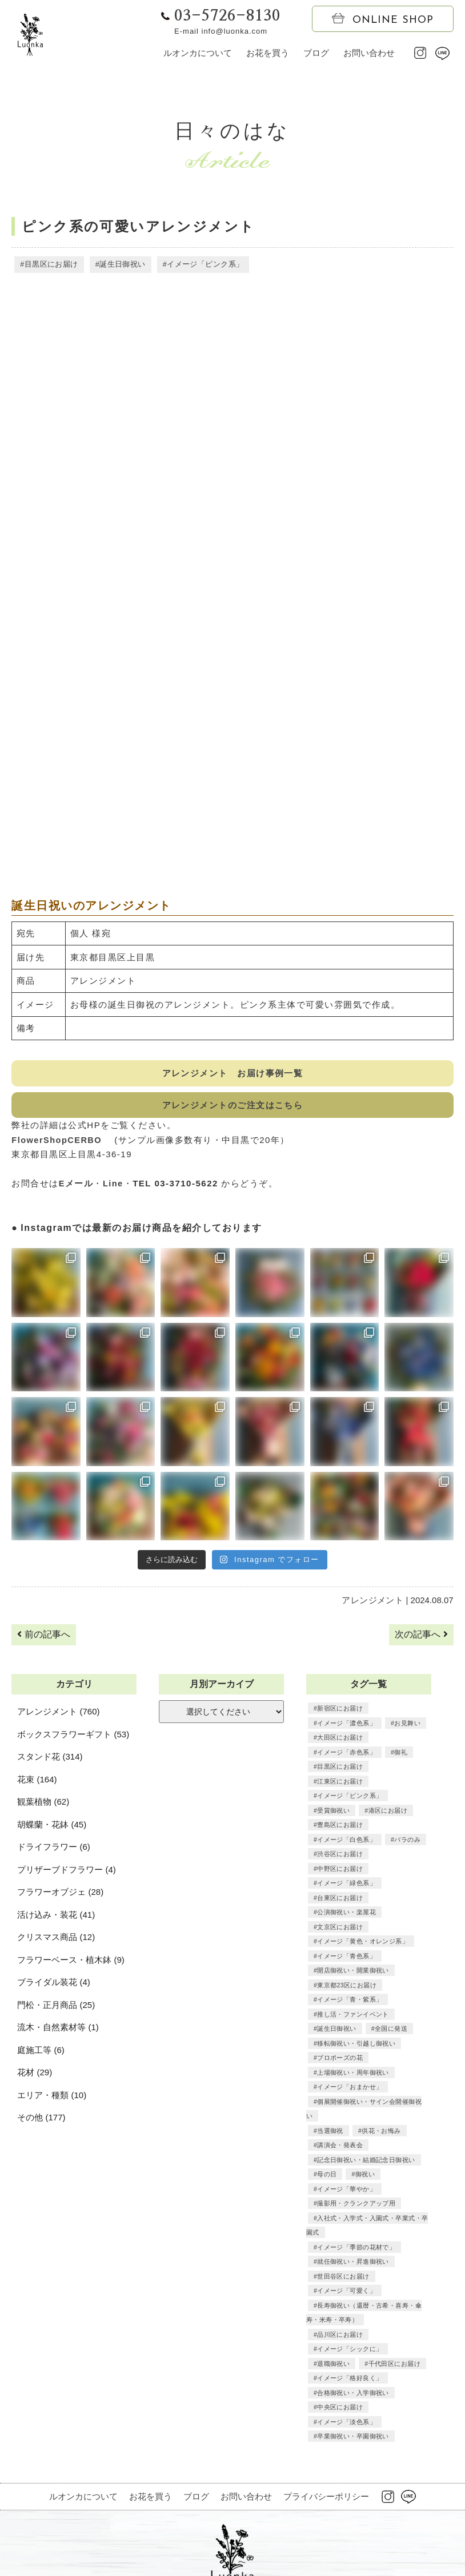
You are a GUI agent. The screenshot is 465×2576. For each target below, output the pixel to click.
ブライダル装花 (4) (53, 1984)
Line (113, 1185)
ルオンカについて (197, 53)
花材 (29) (34, 2074)
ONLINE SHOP (383, 19)
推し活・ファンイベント (351, 1987)
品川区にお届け (339, 2292)
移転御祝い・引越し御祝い (354, 2016)
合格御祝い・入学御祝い (351, 2351)
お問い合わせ (369, 53)
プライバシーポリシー (326, 2455)
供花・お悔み (379, 2089)
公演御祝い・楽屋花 (345, 1885)
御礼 (398, 1754)
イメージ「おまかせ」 (348, 2059)
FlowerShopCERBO (62, 1141)
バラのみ (404, 1827)
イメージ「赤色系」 (345, 1754)
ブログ (316, 53)
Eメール (76, 1185)
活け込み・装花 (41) (56, 1917)
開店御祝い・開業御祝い (351, 1943)
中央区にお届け (339, 2365)
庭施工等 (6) (41, 2052)
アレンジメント (373, 1602)
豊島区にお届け (339, 1812)
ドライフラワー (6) (53, 1849)
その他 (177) (41, 2119)
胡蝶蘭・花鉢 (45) (51, 1827)
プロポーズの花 (339, 2030)
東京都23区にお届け (345, 1958)
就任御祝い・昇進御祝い (351, 2220)
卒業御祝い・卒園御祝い (351, 2395)
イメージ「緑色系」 (345, 1856)
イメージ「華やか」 (345, 2147)
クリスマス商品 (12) (56, 1939)
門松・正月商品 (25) (56, 2007)
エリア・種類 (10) (51, 2097)
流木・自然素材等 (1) (58, 2029)
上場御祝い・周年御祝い (351, 2045)
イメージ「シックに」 (348, 2307)
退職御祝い (332, 2322)
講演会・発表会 (339, 2103)
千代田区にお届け (392, 2322)
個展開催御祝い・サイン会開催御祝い (370, 2074)
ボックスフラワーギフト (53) (73, 1736)
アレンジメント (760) (58, 1713)
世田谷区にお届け (342, 2234)
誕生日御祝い (120, 265)
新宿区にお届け (339, 1710)
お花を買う (267, 53)
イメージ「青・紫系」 (348, 1972)
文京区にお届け (339, 1900)
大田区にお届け (339, 1739)
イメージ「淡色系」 (345, 2380)
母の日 (326, 2133)
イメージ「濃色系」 (345, 1725)
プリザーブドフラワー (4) (66, 1872)
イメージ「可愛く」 (345, 2249)
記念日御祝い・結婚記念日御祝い (364, 2118)
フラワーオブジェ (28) (60, 1894)
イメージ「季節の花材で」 (354, 2205)
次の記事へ (421, 1637)
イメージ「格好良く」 (348, 2336)
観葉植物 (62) (43, 1804)
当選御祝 (329, 2089)
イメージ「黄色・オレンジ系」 (361, 1914)
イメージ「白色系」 (345, 1827)
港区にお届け (385, 1797)
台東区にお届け (339, 1870)
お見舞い (404, 1725)
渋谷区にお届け (339, 1841)
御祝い (363, 2133)
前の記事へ (43, 1637)
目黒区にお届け (51, 265)
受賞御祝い (332, 1797)
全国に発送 (388, 2001)
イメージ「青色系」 (345, 1929)
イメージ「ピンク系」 (200, 265)
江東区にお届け (401, 1768)
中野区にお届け (401, 1841)
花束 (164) (37, 1781)
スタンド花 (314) (49, 1759)
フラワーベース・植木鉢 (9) (71, 1962)
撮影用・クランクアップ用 (354, 2162)
